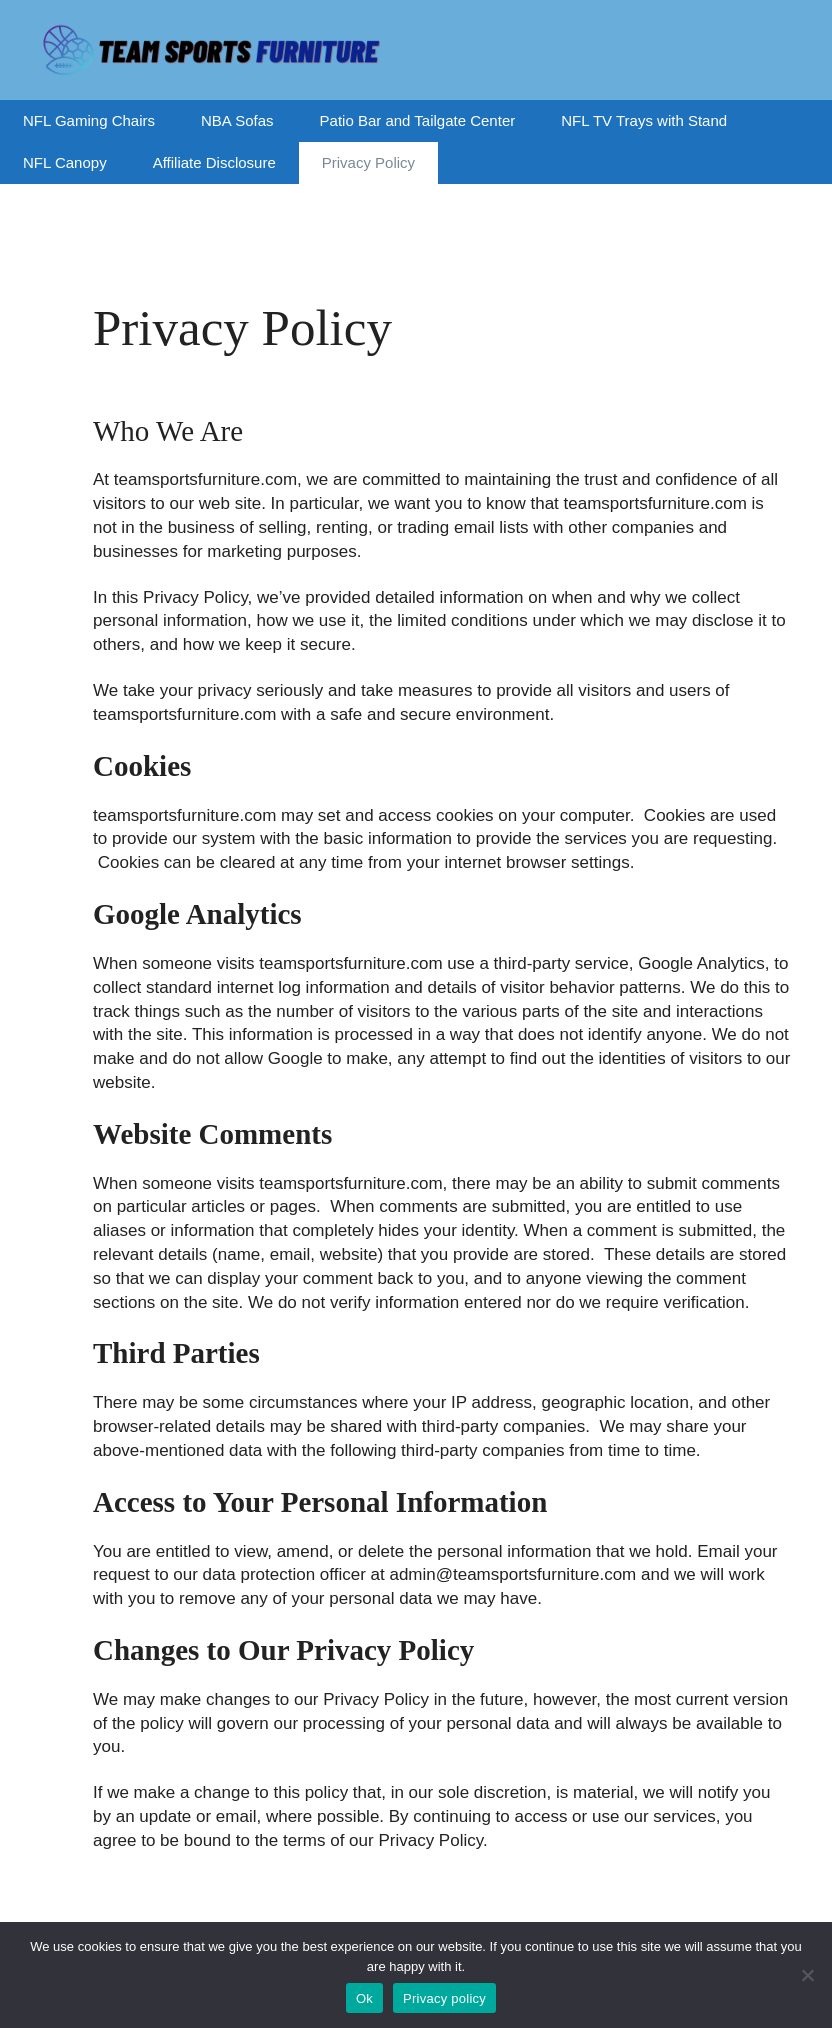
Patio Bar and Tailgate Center (418, 120)
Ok (364, 1998)
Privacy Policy (368, 162)
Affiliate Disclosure (214, 162)
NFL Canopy (65, 162)
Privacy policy (444, 1998)
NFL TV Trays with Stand (644, 120)
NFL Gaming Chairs (89, 120)
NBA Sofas (237, 120)
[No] (807, 1975)
